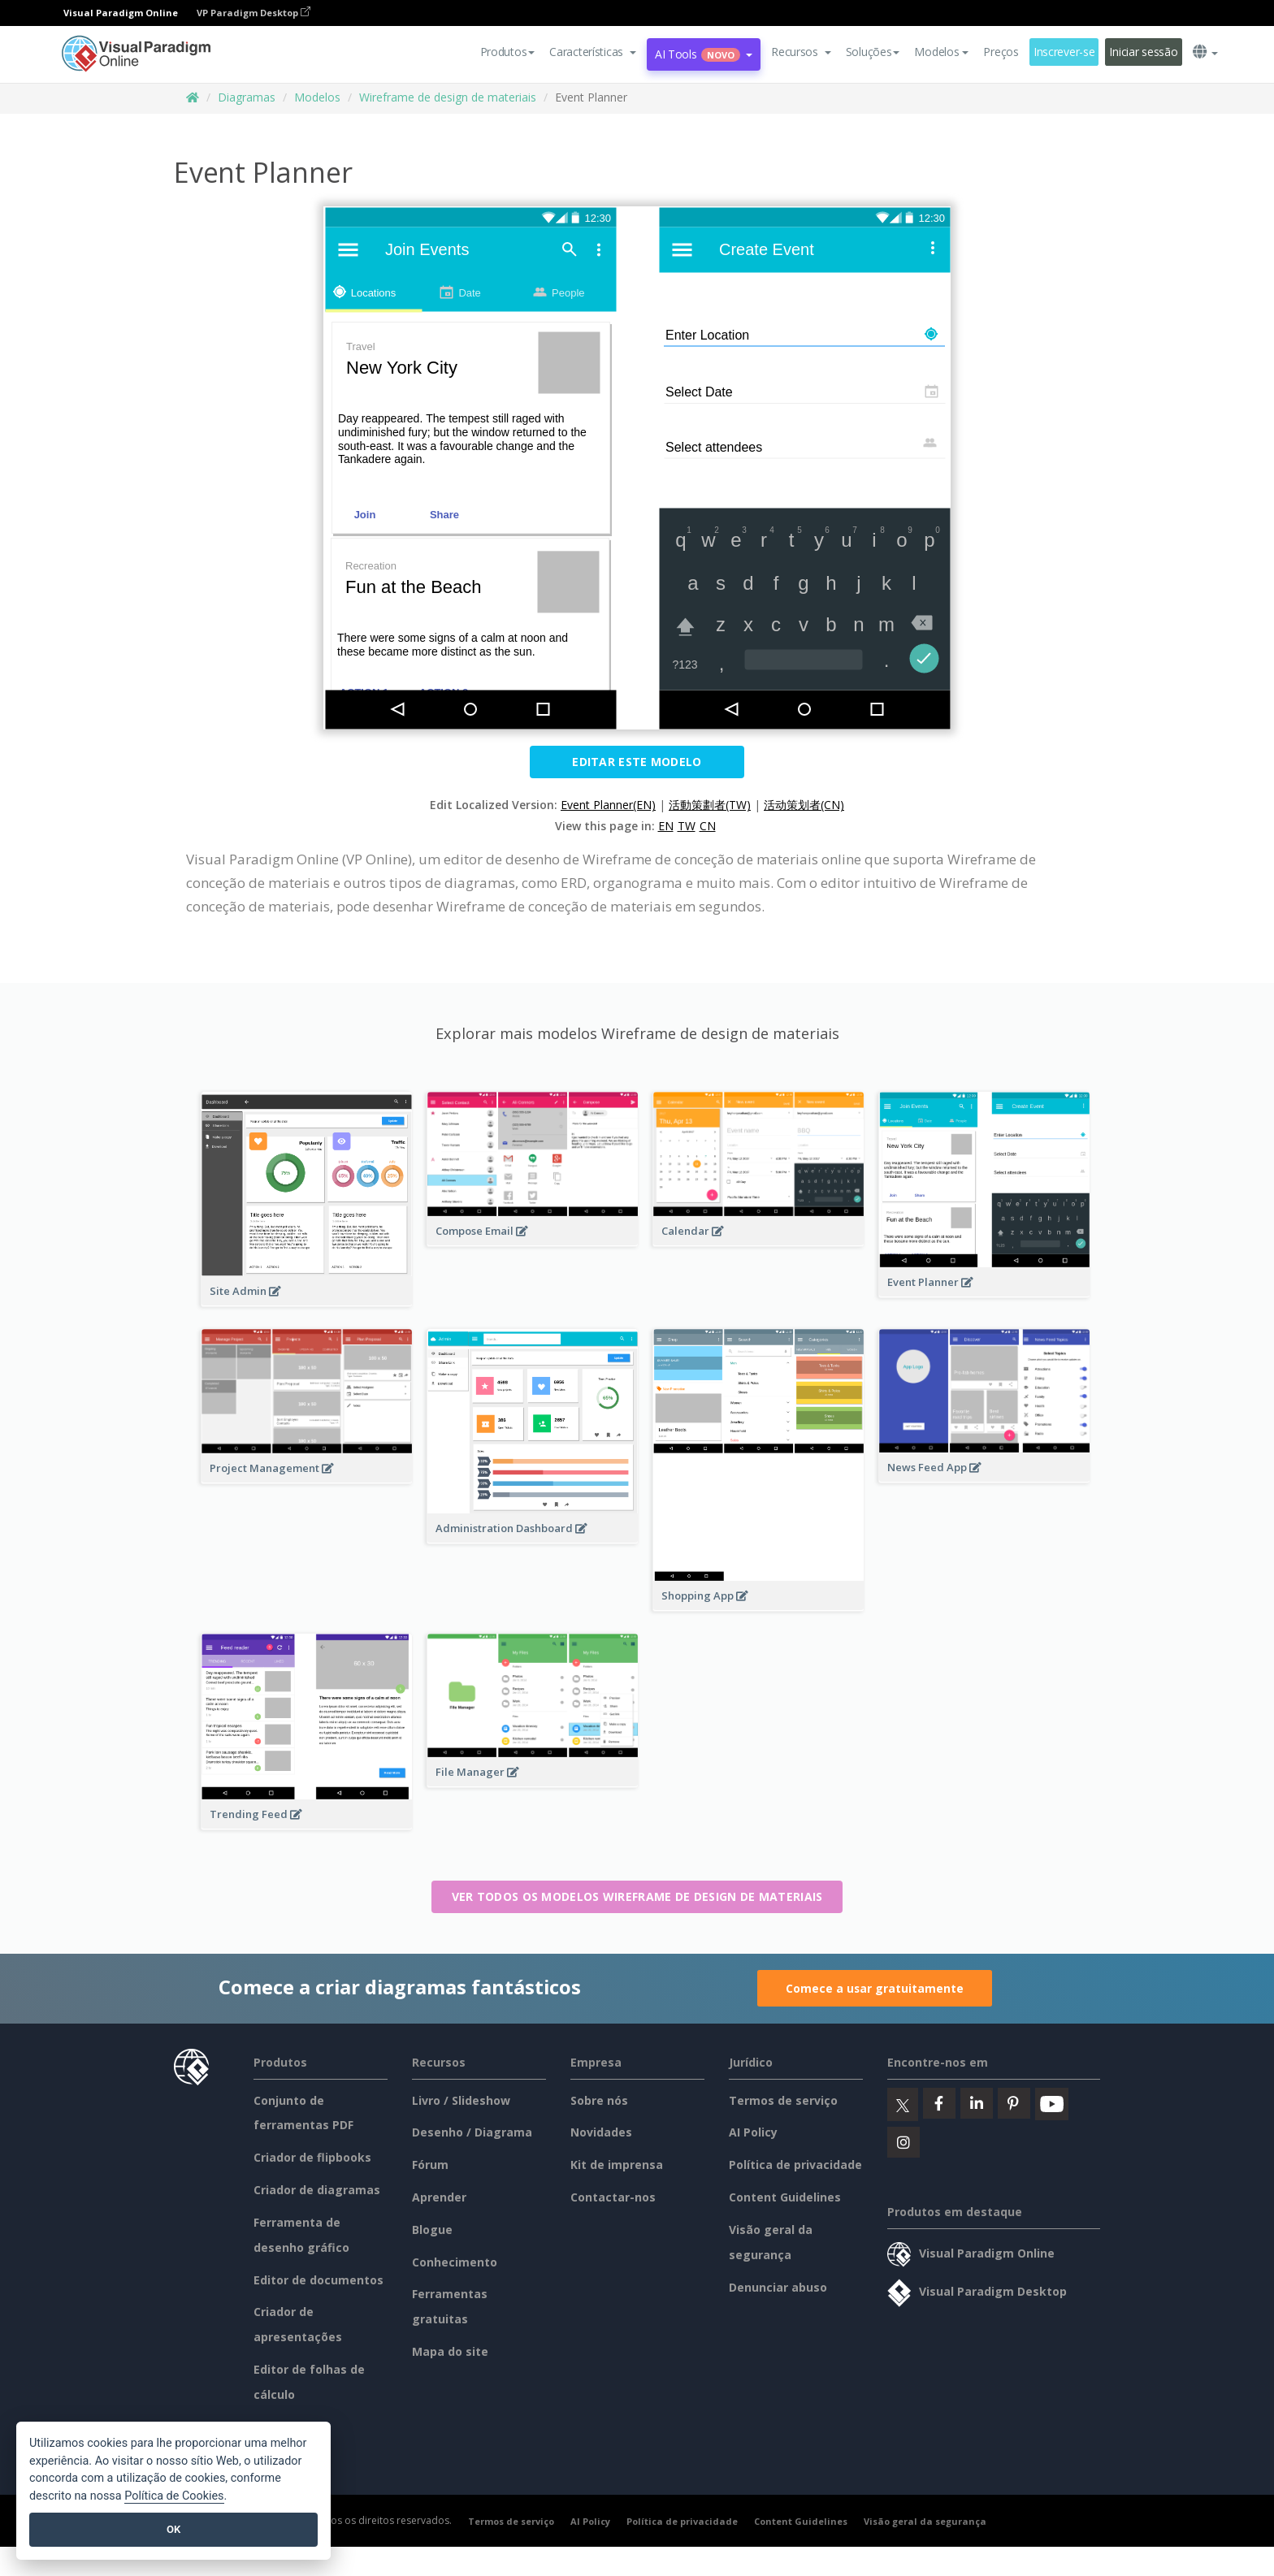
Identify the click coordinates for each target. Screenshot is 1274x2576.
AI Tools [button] (703, 54)
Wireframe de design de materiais (447, 97)
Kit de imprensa (616, 2164)
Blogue (432, 2229)
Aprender (439, 2197)
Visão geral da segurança (925, 2521)
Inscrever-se (1064, 51)
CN (708, 825)
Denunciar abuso (778, 2287)
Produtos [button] (507, 51)
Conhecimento (454, 2262)
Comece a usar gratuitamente (875, 1988)
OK (173, 2529)
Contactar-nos (613, 2197)
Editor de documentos (319, 2280)
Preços (1000, 51)
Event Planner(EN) (608, 804)
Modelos (317, 97)
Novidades (601, 2132)
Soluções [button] (873, 51)
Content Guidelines (785, 2197)
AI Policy (753, 2132)
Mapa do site (450, 2351)
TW (687, 825)
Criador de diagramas (317, 2189)
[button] (592, 52)
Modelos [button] (941, 51)
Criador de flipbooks (312, 2157)
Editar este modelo (636, 761)
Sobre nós (599, 2100)
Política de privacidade (795, 2164)
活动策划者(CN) (804, 804)
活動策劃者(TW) (710, 804)
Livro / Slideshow (461, 2100)
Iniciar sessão (1143, 51)
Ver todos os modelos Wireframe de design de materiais (637, 1896)
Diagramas (246, 97)
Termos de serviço (783, 2100)
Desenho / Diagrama (472, 2132)
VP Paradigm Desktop (253, 12)
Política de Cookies (173, 2496)
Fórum (430, 2164)
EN (666, 825)
